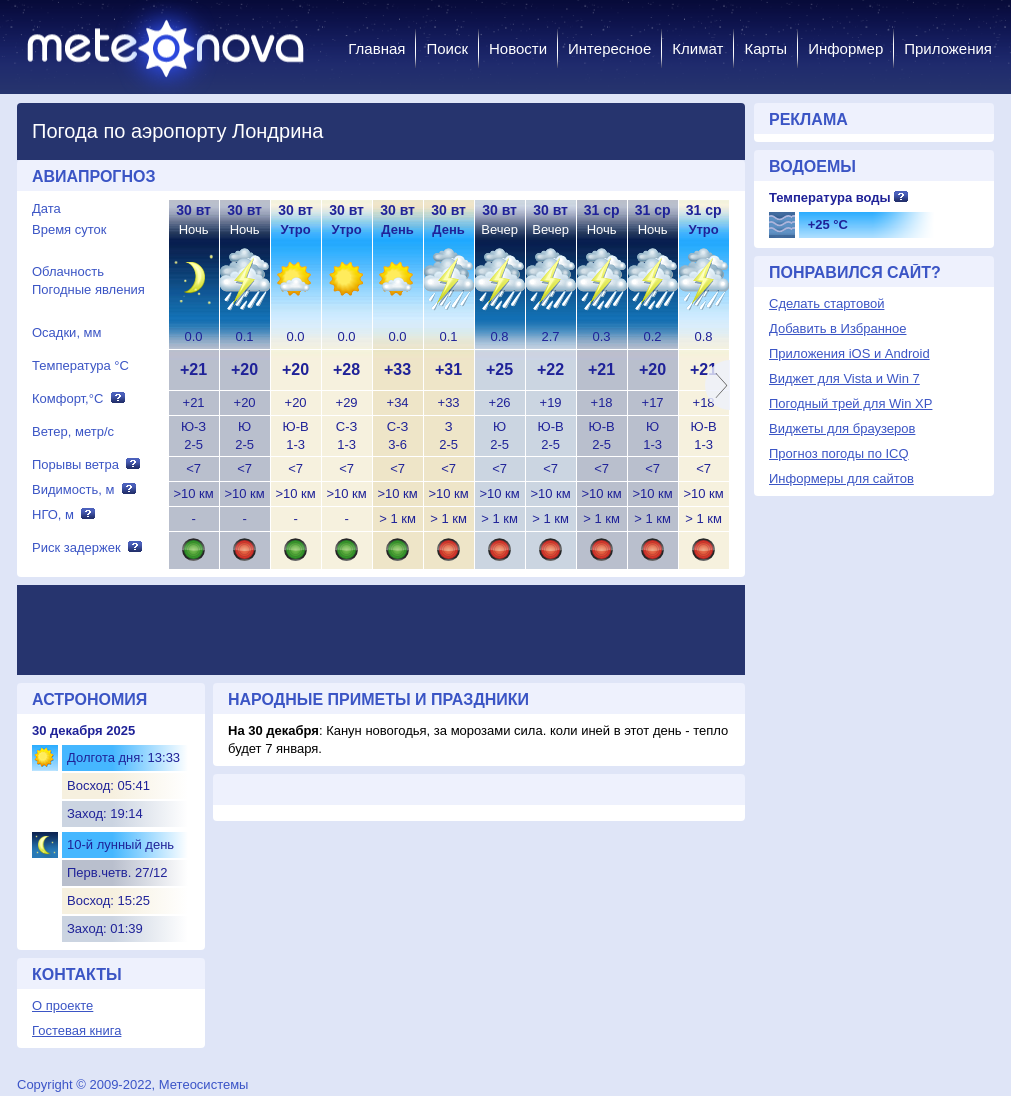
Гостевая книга (76, 1030)
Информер (845, 48)
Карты (765, 48)
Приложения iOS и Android (849, 353)
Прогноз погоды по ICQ (839, 453)
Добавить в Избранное (837, 328)
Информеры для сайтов (841, 478)
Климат (697, 48)
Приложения (948, 48)
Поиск (447, 48)
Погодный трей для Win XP (850, 403)
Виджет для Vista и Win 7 (844, 378)
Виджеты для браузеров (842, 428)
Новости (518, 48)
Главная (376, 48)
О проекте (62, 1005)
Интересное (609, 48)
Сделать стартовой (826, 303)
